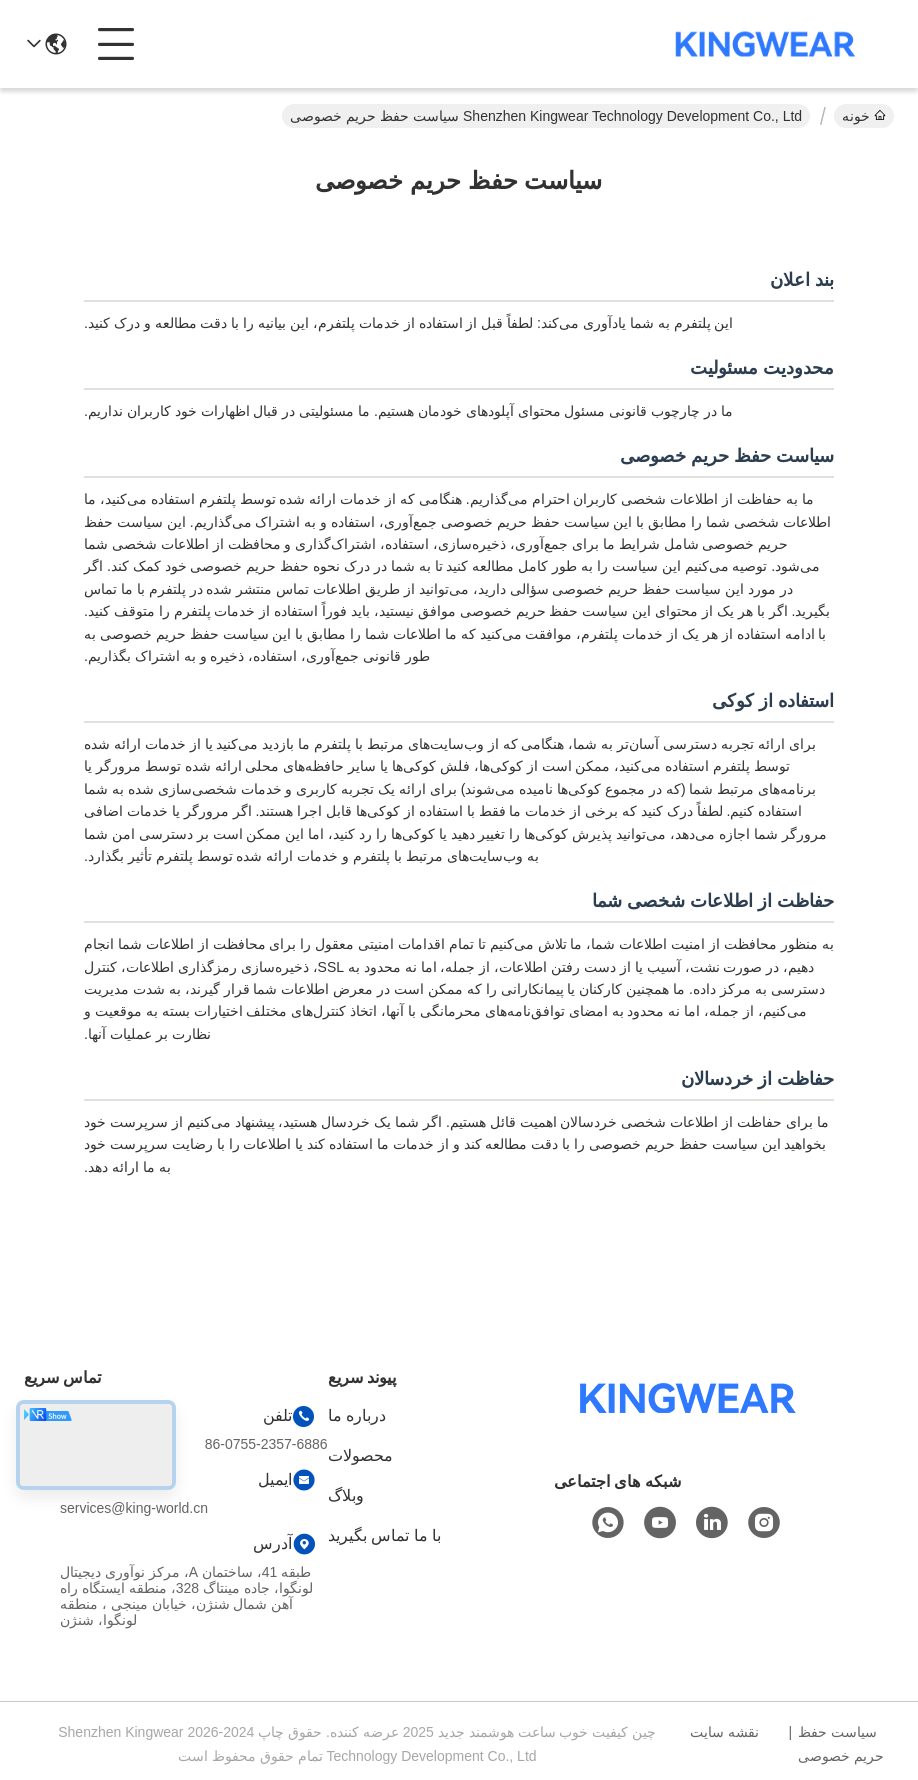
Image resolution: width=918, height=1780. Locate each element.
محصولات (360, 1455)
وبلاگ (346, 1495)
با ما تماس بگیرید (384, 1535)
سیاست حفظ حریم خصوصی (841, 1744)
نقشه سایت (724, 1732)
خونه (864, 116)
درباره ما (357, 1415)
